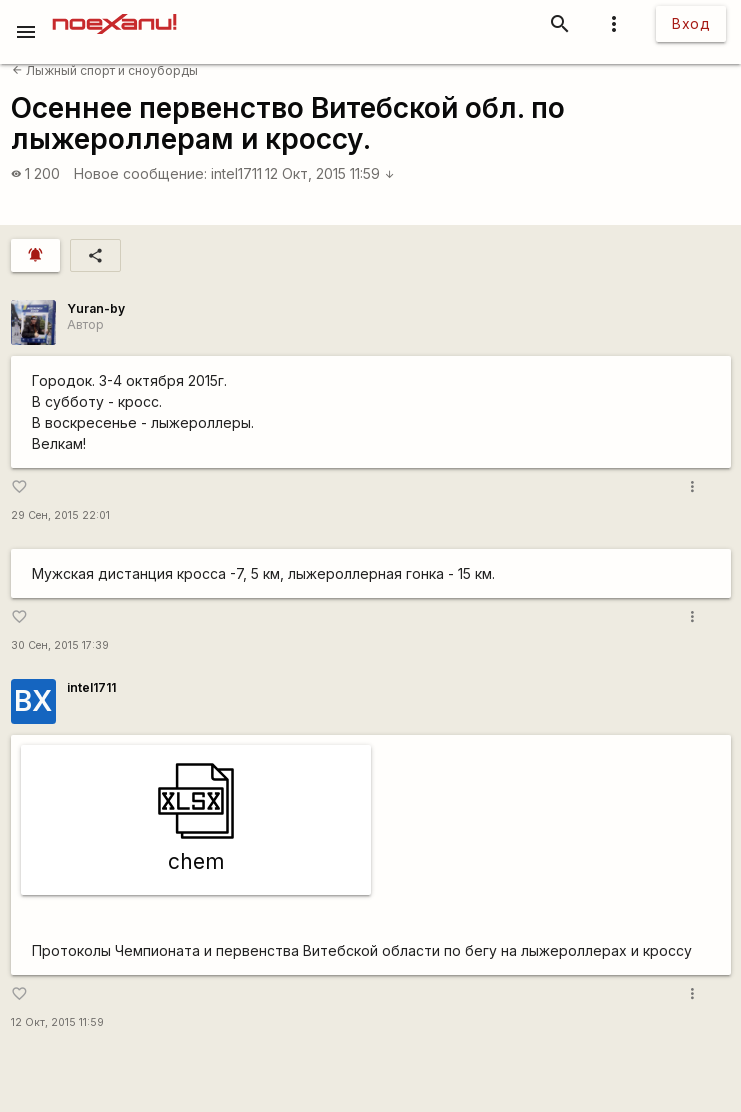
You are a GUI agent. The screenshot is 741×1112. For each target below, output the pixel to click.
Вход (691, 23)
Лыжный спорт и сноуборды (105, 70)
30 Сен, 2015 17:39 (60, 645)
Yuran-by (96, 308)
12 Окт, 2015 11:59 (330, 173)
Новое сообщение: (140, 173)
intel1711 (236, 173)
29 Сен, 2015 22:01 (60, 515)
